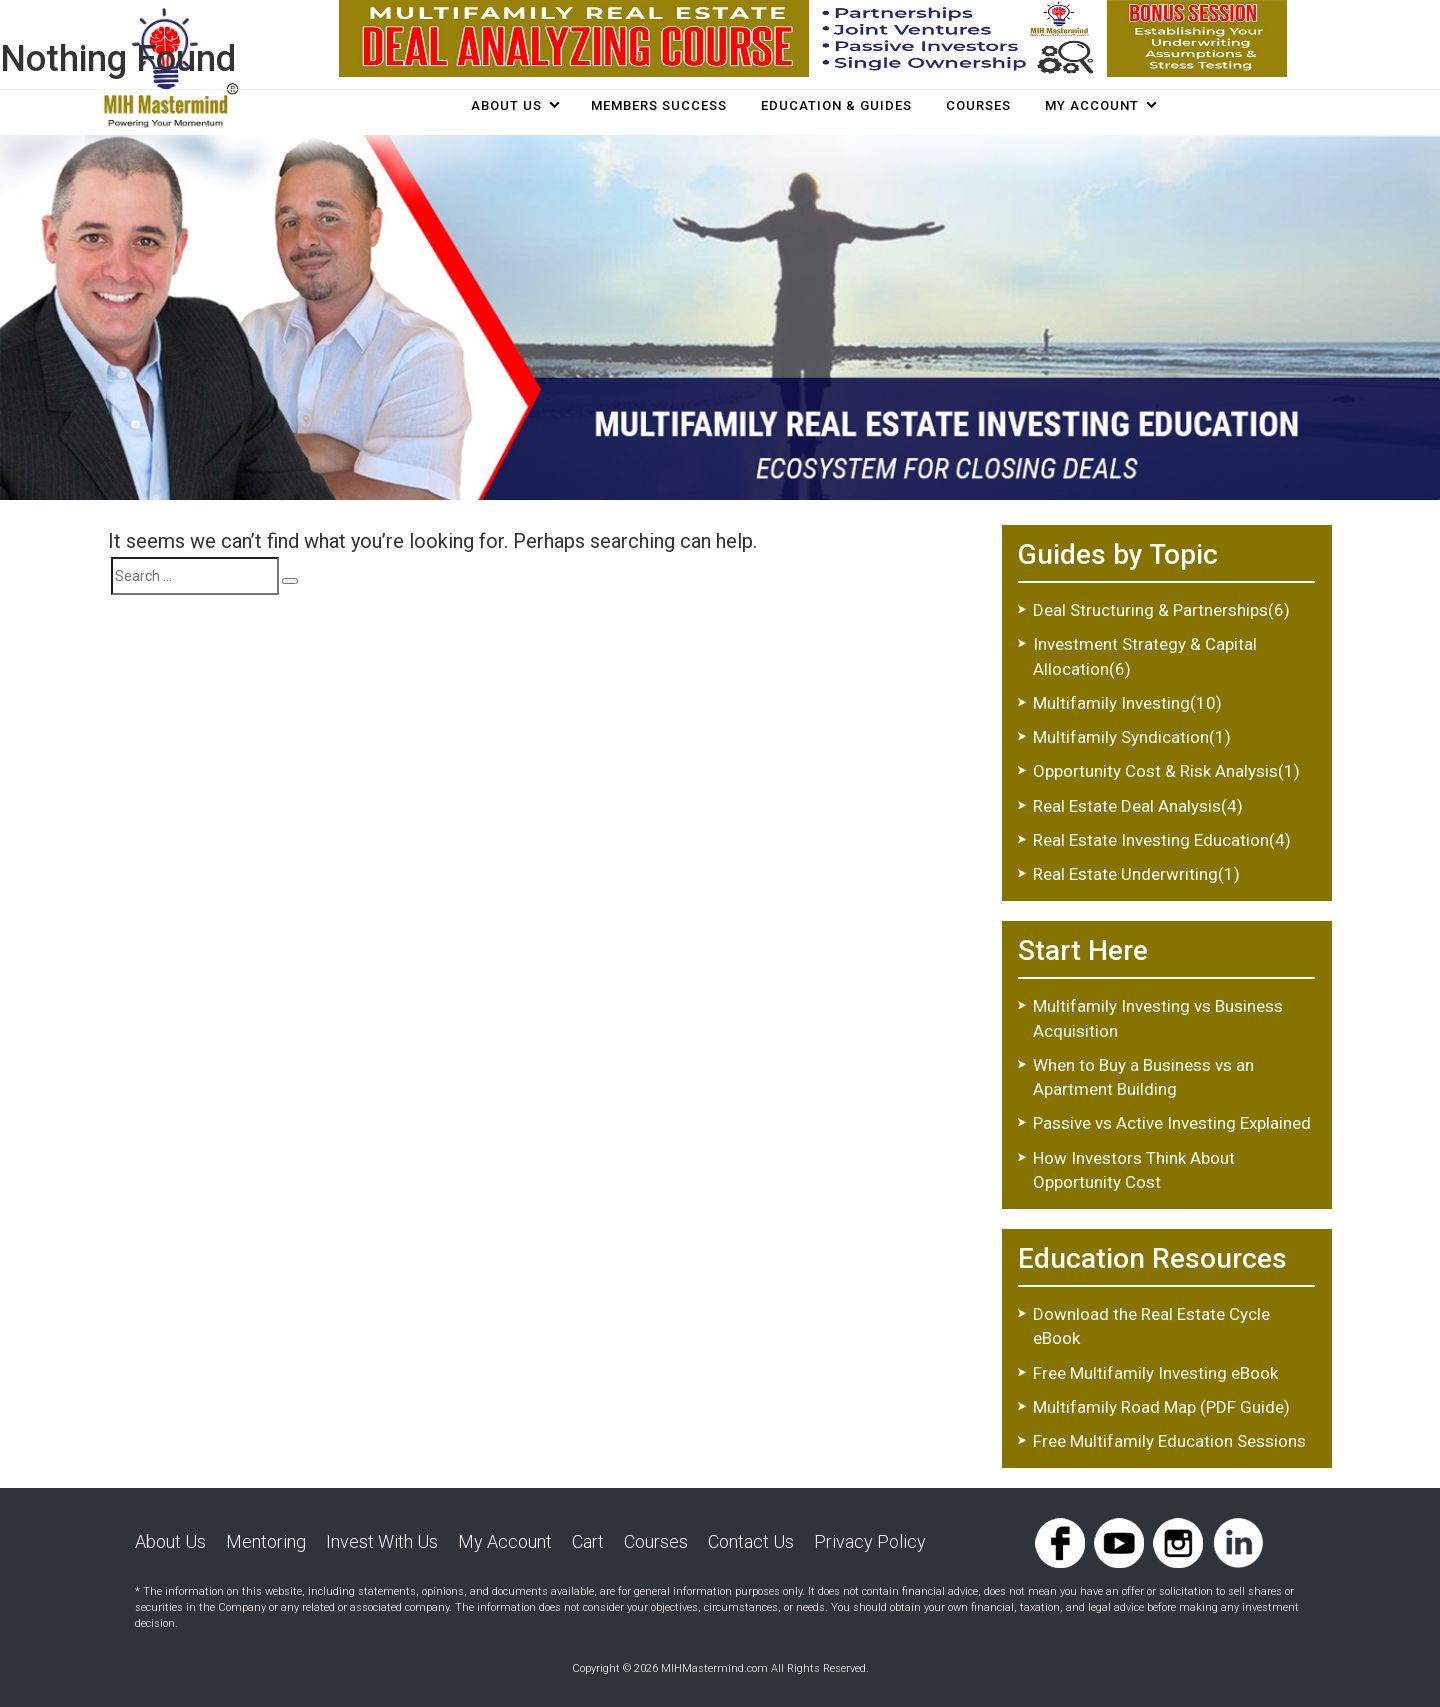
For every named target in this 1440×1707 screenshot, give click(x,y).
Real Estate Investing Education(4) (1162, 840)
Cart (588, 1541)
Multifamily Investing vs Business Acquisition (1158, 1018)
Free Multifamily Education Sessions (1169, 1441)
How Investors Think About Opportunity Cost (1134, 1170)
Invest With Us (382, 1541)
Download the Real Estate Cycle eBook (1151, 1326)
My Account (1092, 105)
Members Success (659, 105)
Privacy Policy (870, 1541)
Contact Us (751, 1541)
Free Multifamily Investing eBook (1155, 1373)
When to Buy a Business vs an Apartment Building (1143, 1077)
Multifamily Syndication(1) (1132, 737)
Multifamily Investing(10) (1127, 703)
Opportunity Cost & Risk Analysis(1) (1166, 771)
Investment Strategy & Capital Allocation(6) (1145, 656)
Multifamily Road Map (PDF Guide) (1161, 1407)
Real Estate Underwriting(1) (1136, 874)
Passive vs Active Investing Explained (1172, 1123)
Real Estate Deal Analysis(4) (1138, 806)
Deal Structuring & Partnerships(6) (1161, 610)
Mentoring (266, 1541)
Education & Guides (836, 105)
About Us (506, 105)
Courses (656, 1541)
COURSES (978, 105)
